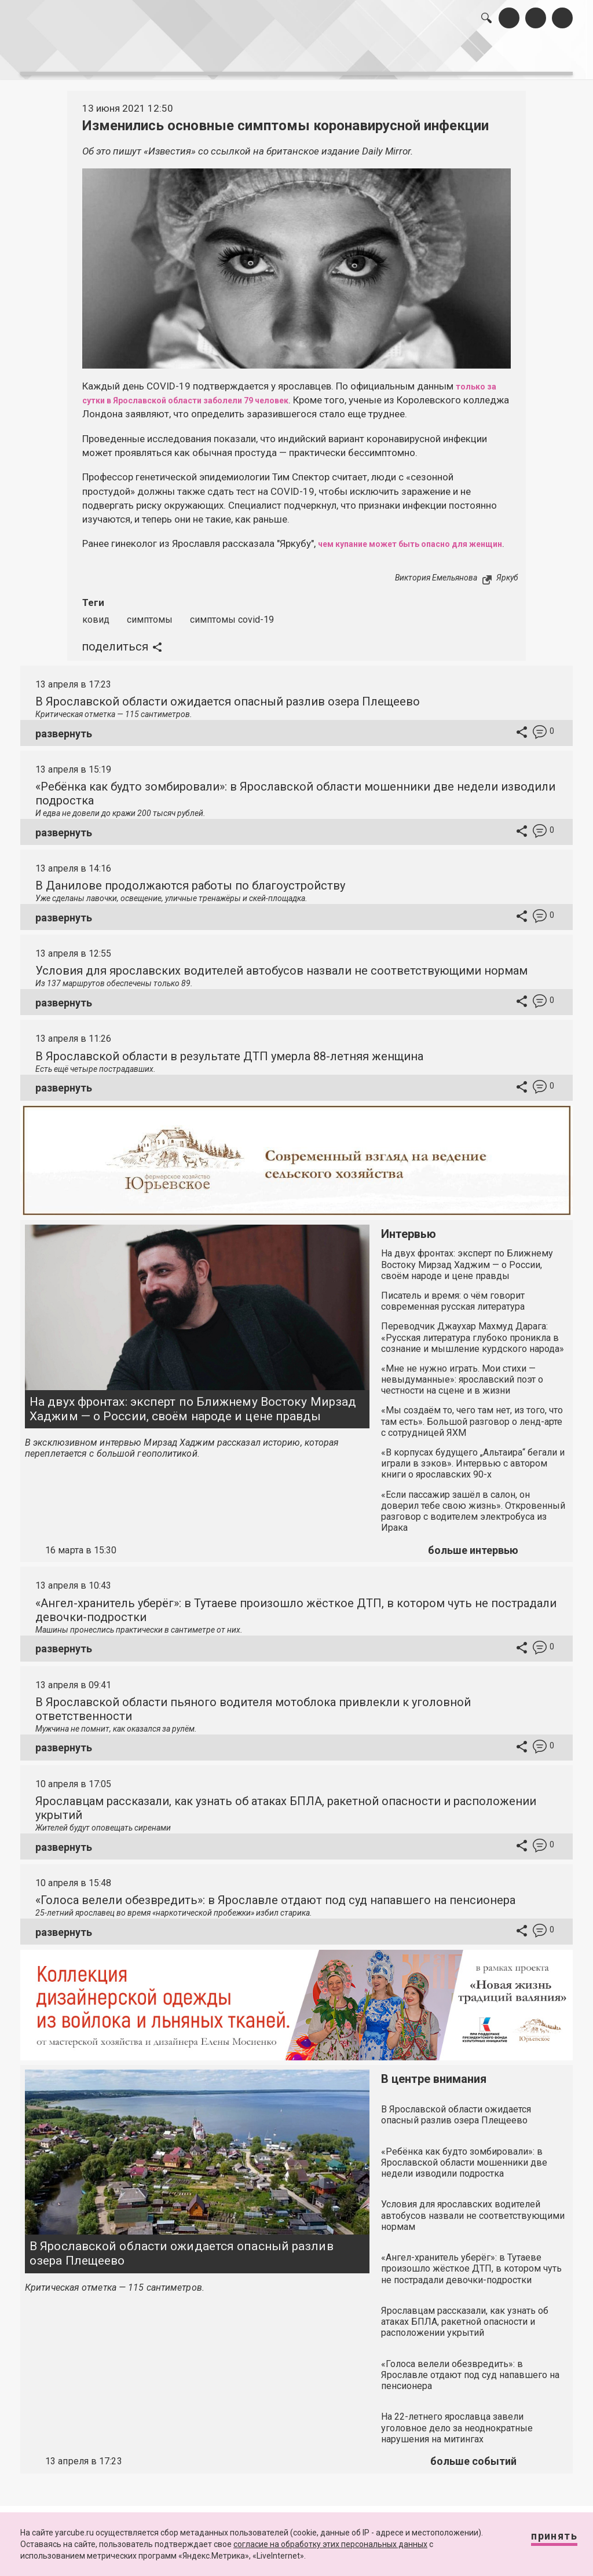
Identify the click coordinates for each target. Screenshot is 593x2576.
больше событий (473, 2466)
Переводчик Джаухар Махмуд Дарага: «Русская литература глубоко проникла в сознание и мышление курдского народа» (472, 1341)
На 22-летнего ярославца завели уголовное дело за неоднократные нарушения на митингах (457, 2432)
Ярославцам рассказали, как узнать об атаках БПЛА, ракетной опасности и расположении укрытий (464, 2326)
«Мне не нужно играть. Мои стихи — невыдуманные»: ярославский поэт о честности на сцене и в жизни (462, 1384)
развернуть (63, 738)
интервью (272, 57)
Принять (542, 2541)
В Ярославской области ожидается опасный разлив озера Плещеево (227, 706)
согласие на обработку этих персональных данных (330, 2544)
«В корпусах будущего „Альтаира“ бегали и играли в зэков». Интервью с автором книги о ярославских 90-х (473, 1467)
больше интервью (473, 1555)
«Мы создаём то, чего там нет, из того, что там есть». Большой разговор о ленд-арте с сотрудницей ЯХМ (472, 1425)
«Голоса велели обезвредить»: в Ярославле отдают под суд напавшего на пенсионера (275, 1905)
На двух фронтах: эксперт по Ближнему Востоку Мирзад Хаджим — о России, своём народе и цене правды (193, 1413)
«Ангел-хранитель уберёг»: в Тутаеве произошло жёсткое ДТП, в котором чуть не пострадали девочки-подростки (471, 2273)
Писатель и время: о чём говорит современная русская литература (453, 1306)
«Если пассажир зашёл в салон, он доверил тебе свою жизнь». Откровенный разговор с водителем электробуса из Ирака (473, 1515)
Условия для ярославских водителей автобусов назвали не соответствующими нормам (281, 975)
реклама (528, 57)
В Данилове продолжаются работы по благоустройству (190, 890)
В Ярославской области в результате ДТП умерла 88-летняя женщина (229, 1060)
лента (156, 57)
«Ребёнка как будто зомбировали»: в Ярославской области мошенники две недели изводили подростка (464, 2166)
